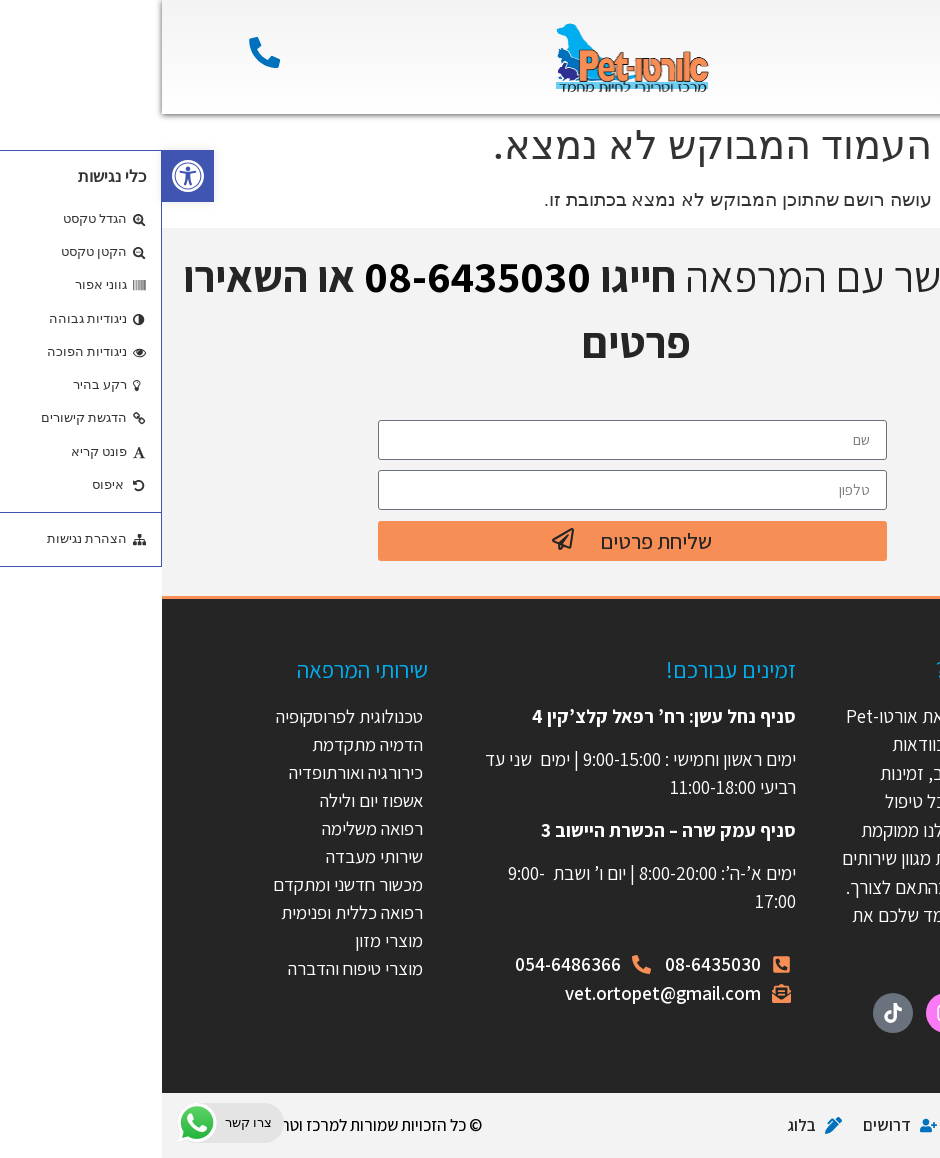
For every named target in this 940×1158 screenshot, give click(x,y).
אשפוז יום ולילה (206, 800)
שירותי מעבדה (211, 856)
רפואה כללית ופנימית (188, 912)
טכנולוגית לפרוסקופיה (185, 716)
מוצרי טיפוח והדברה (191, 968)
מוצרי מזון (227, 940)
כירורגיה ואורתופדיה (192, 772)
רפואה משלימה (208, 828)
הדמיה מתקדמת (204, 744)
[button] (26, 176)
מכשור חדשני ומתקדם (184, 884)
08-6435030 (315, 276)
